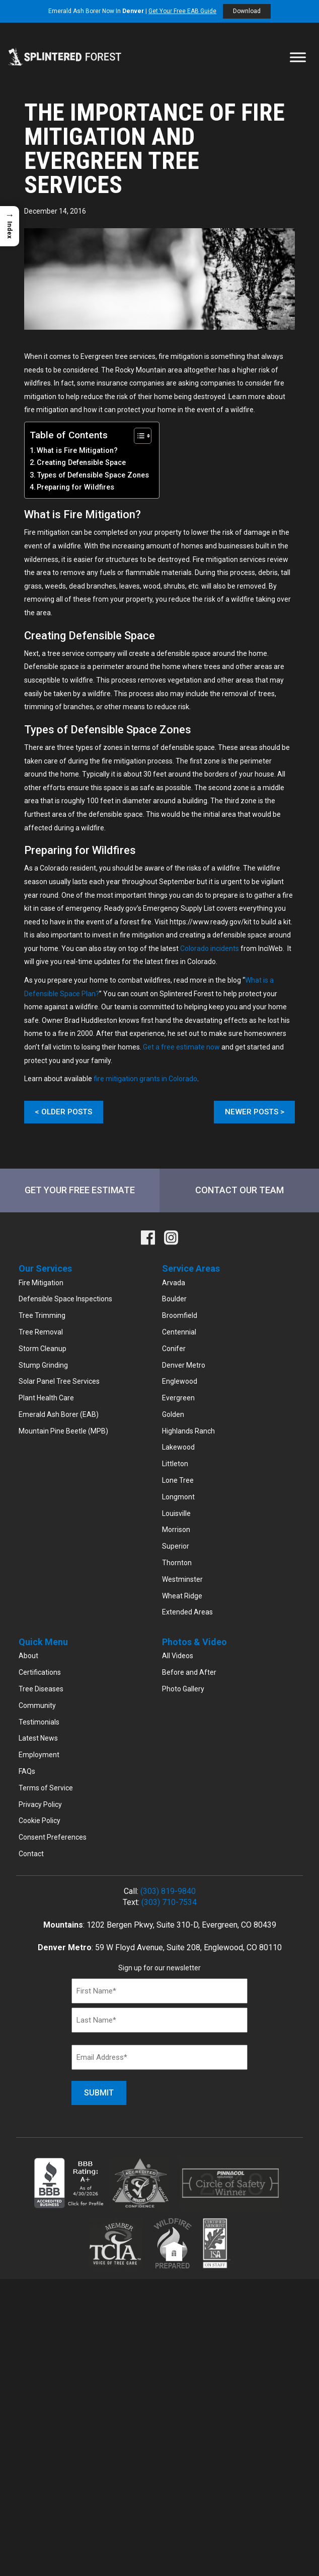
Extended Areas (187, 1612)
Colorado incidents (209, 948)
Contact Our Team (239, 1190)
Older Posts (66, 1112)
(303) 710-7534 (169, 1902)
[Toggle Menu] (298, 57)
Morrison (176, 1530)
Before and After (189, 1673)
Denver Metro (183, 1365)
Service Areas (191, 1269)
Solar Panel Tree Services (59, 1382)
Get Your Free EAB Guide (182, 11)
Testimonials (39, 1722)
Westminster (182, 1580)
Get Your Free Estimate (80, 1190)
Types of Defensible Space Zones (93, 475)
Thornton (177, 1563)
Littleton (175, 1464)
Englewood (179, 1382)
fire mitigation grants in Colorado (145, 1079)
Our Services (45, 1269)
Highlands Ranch (188, 1431)
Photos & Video (194, 1642)
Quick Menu (43, 1642)
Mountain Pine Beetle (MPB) (63, 1431)
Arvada (173, 1283)
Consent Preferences (53, 1838)
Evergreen (178, 1398)
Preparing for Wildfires (75, 487)
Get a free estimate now (181, 1047)
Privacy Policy (40, 1804)
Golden (173, 1415)
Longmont (178, 1497)
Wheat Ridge (182, 1596)
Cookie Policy (39, 1821)
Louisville (176, 1514)
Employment (39, 1755)
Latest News (38, 1739)
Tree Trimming (42, 1316)
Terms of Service (46, 1788)
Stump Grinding (43, 1365)
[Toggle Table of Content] (137, 435)
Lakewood (178, 1448)
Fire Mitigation (41, 1283)
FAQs (27, 1772)
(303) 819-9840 (168, 1891)
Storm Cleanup (42, 1349)
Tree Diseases (41, 1689)
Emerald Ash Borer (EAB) (59, 1415)
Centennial (179, 1332)
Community (37, 1706)
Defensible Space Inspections (65, 1299)
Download (247, 11)
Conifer (174, 1349)
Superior (175, 1547)
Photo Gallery (183, 1689)
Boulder (174, 1299)
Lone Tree (178, 1481)
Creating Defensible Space (81, 462)
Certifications (40, 1673)
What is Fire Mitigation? (77, 450)
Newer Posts (251, 1112)
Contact (31, 1854)
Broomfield (179, 1316)
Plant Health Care (46, 1398)
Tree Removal (41, 1332)
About (28, 1656)
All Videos (177, 1656)
